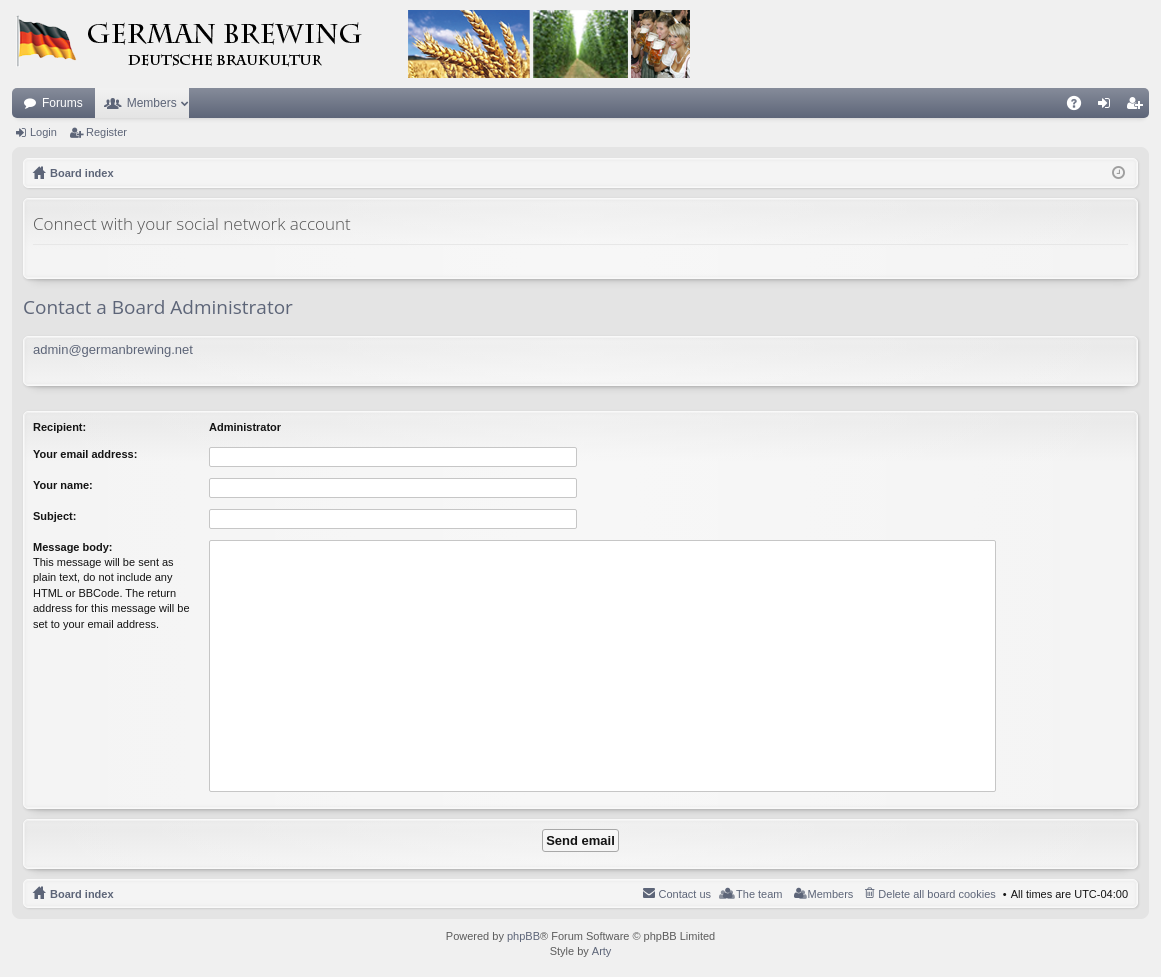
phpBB (523, 936)
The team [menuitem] (759, 894)
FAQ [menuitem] (1080, 107)
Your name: (63, 485)
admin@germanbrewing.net (113, 349)
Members (152, 103)
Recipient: (59, 427)
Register (106, 132)
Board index (82, 894)
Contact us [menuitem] (684, 894)
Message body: (72, 547)
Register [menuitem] (1138, 107)
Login (43, 132)
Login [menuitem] (1108, 107)
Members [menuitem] (831, 894)
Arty (602, 951)
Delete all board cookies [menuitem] (936, 894)
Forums (62, 103)
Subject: (54, 516)
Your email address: (85, 454)
